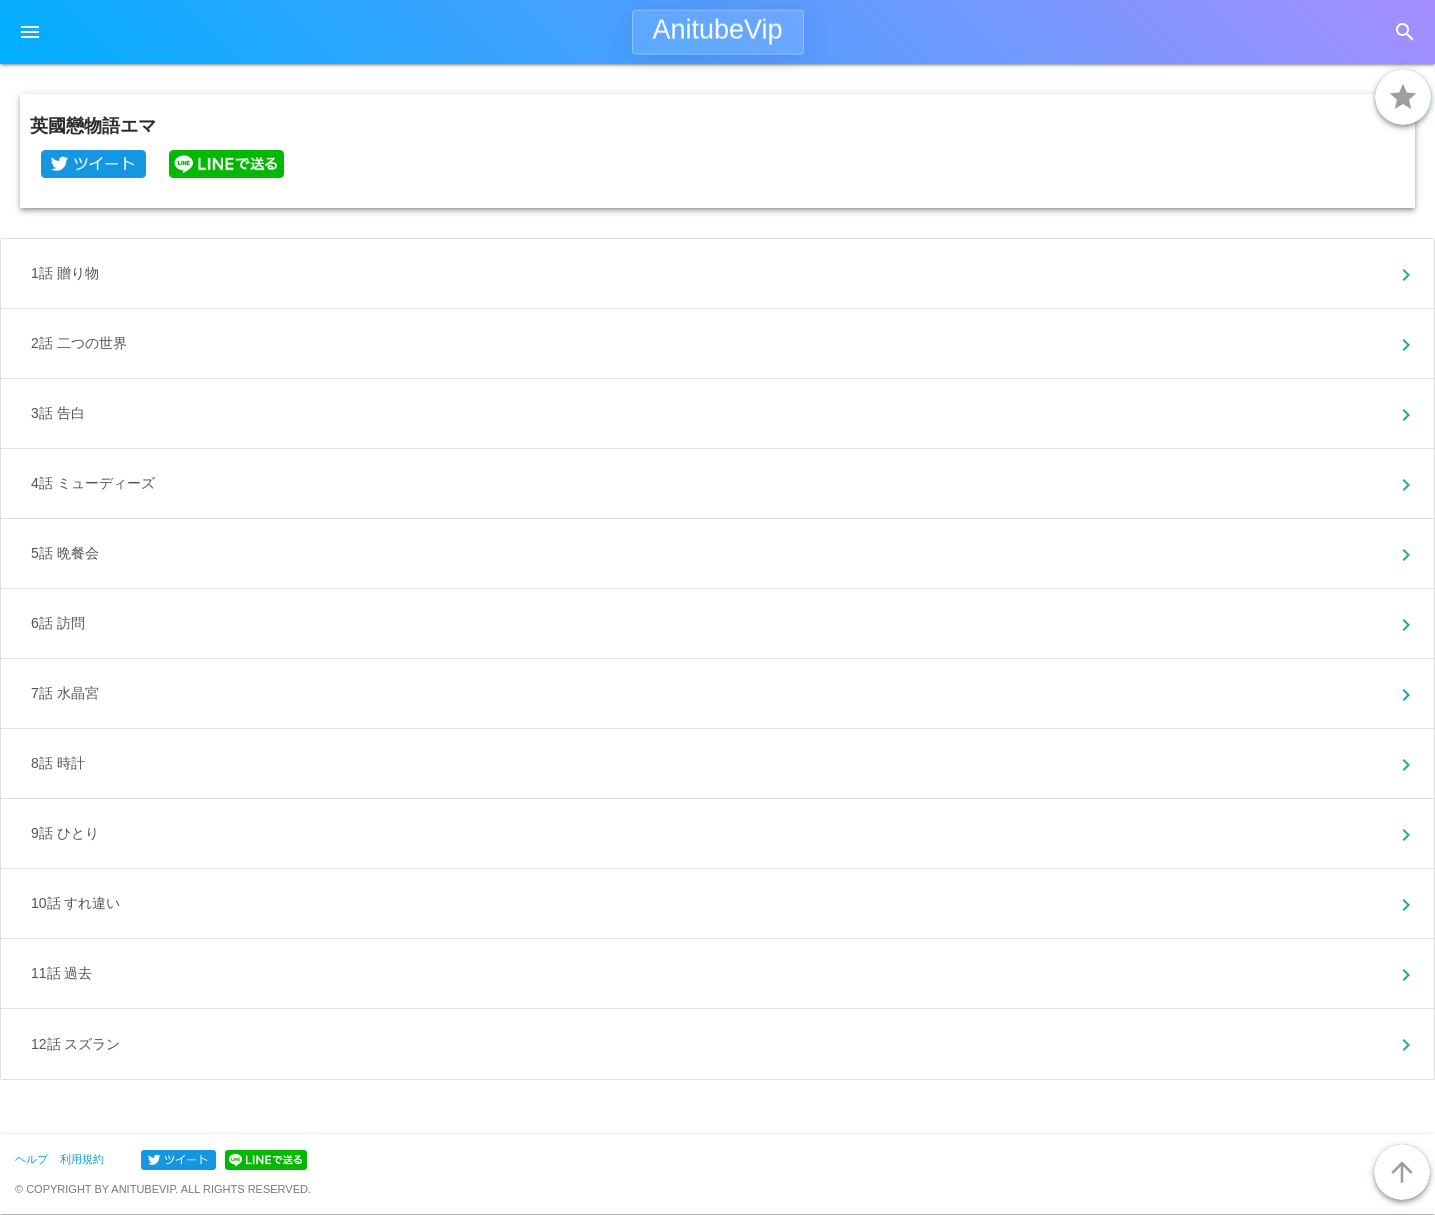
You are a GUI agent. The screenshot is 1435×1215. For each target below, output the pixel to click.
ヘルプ (31, 1159)
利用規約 (82, 1159)
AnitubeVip (717, 30)
